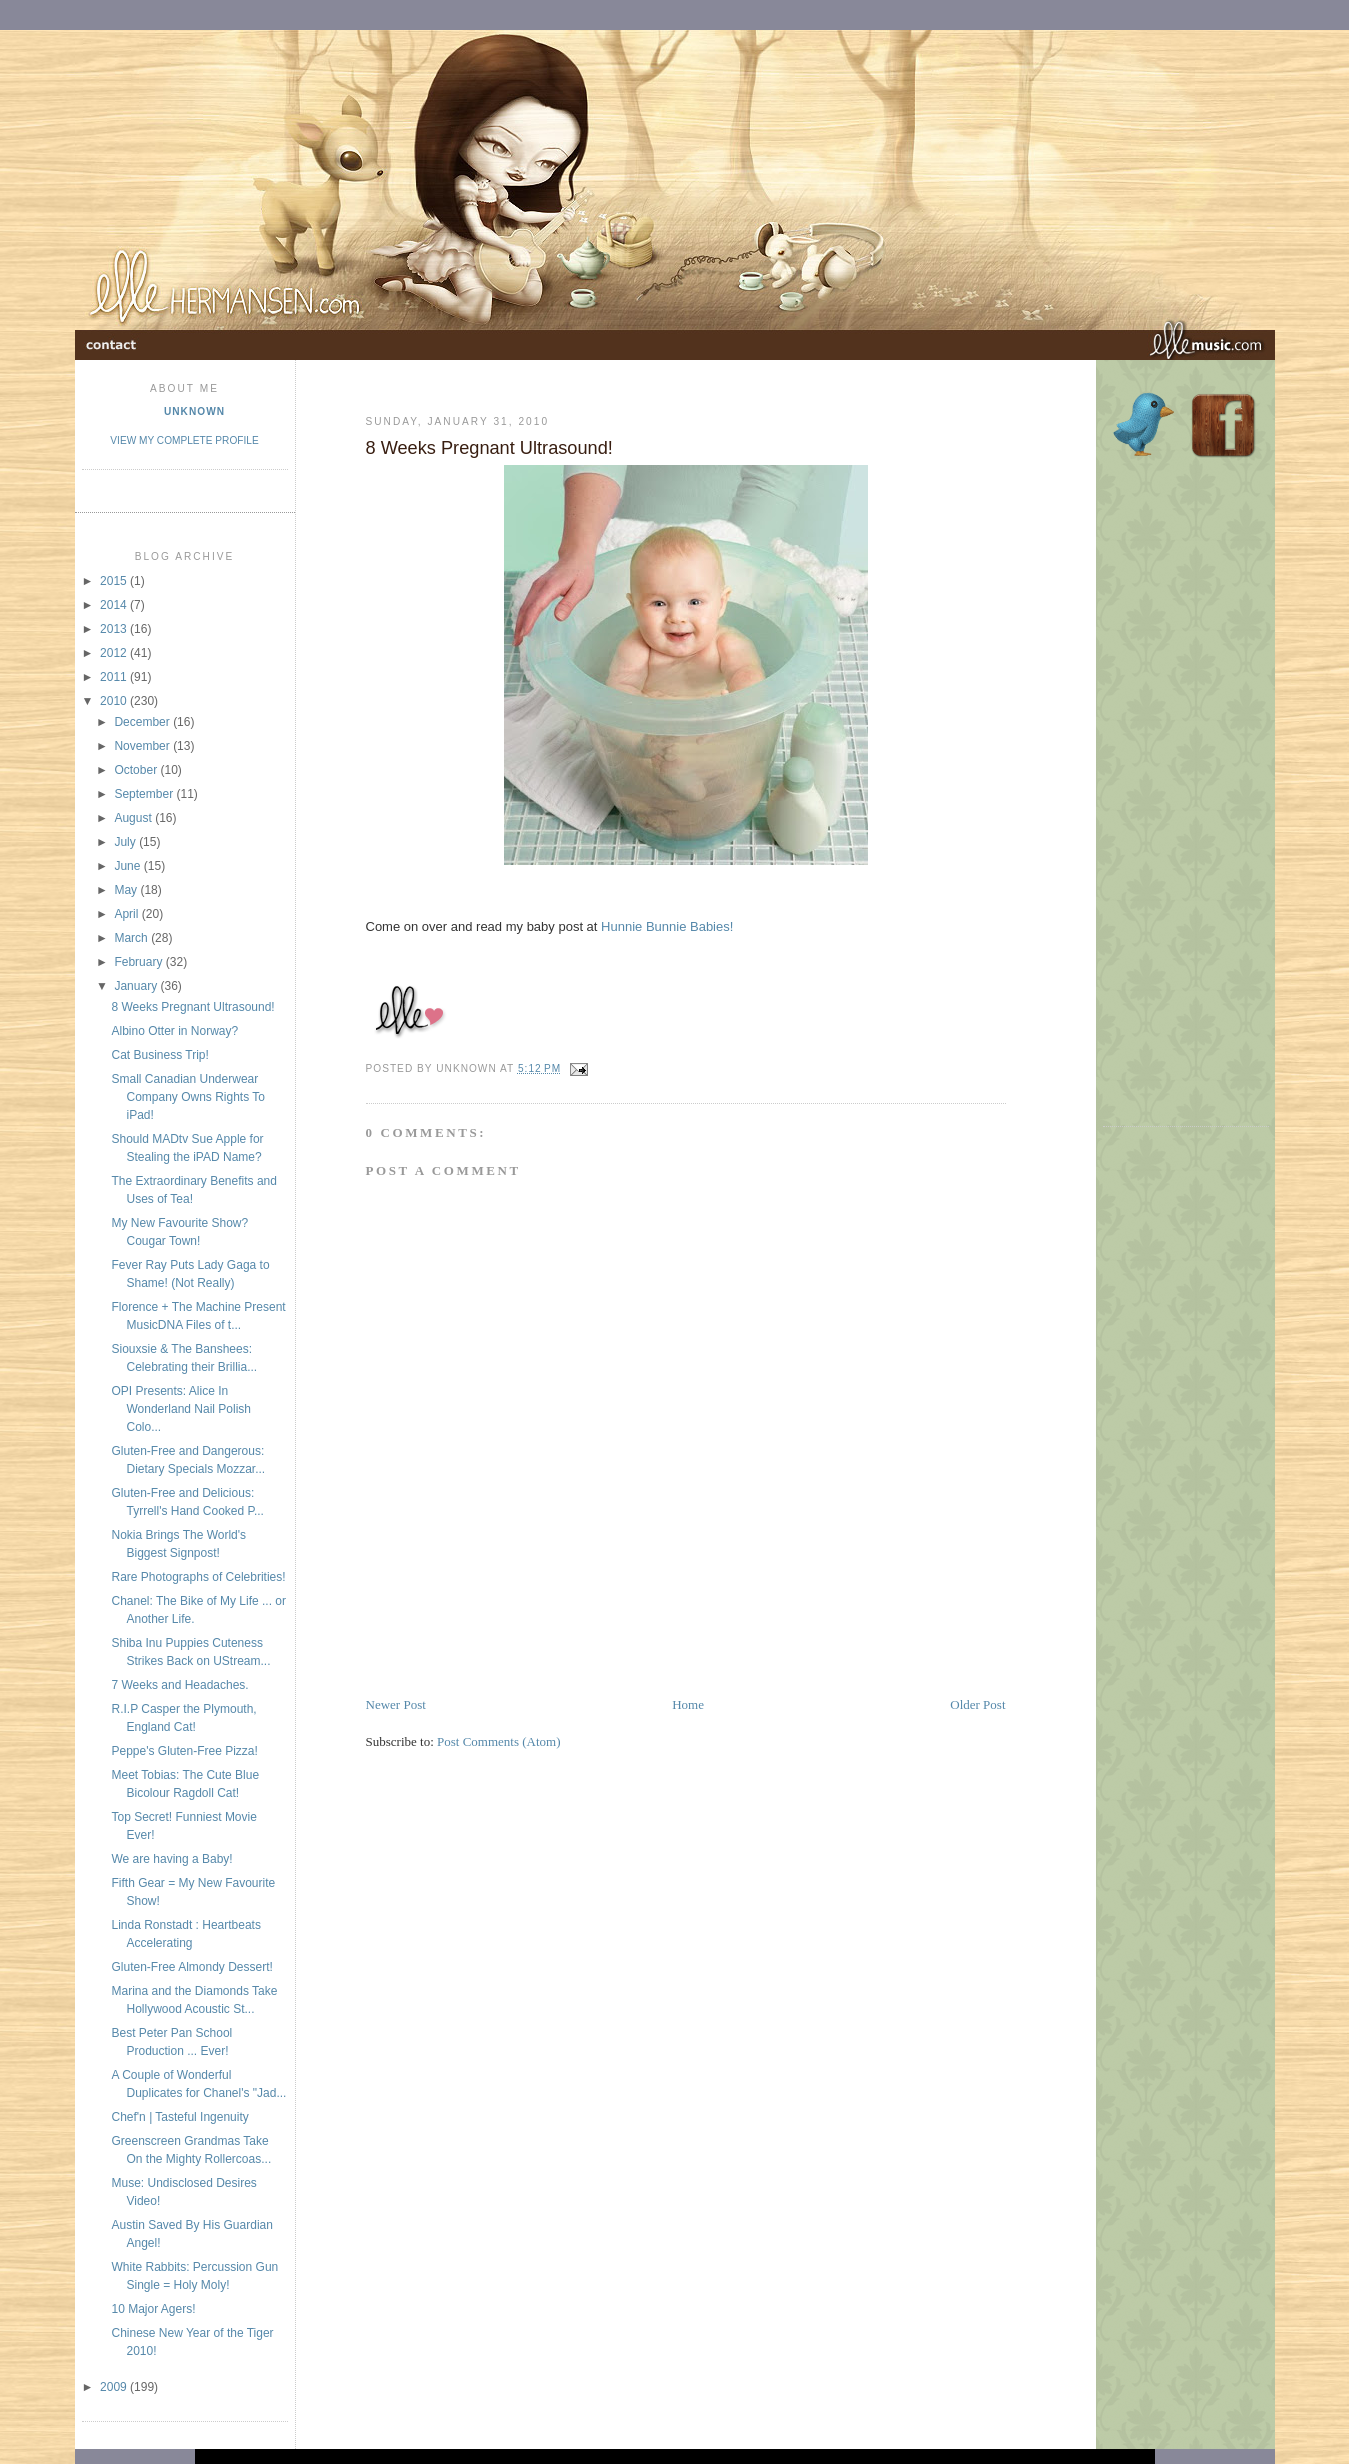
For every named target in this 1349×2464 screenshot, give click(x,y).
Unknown (194, 411)
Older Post (977, 1704)
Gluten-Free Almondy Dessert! (191, 1967)
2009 (115, 2387)
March (132, 938)
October (137, 770)
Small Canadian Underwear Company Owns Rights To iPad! (188, 1097)
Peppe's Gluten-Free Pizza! (184, 1751)
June (128, 866)
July (126, 842)
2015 (115, 581)
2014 (115, 605)
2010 (115, 701)
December (143, 722)
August (134, 818)
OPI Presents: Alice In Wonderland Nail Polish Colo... (181, 1409)
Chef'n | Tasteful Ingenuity (179, 2117)
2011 (115, 677)
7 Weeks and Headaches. (179, 1685)
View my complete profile (184, 440)
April (127, 914)
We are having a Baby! (171, 1859)
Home (688, 1704)
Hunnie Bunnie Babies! (667, 926)
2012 (115, 653)
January (137, 986)
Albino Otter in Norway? (174, 1031)
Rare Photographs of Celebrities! (198, 1577)
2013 (115, 629)
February (139, 962)
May (127, 890)
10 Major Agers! (153, 2309)
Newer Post (396, 1704)
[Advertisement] (600, 1650)
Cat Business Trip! (159, 1055)
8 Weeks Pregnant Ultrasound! (192, 1007)
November (143, 746)
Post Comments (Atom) (499, 1741)
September (145, 794)
